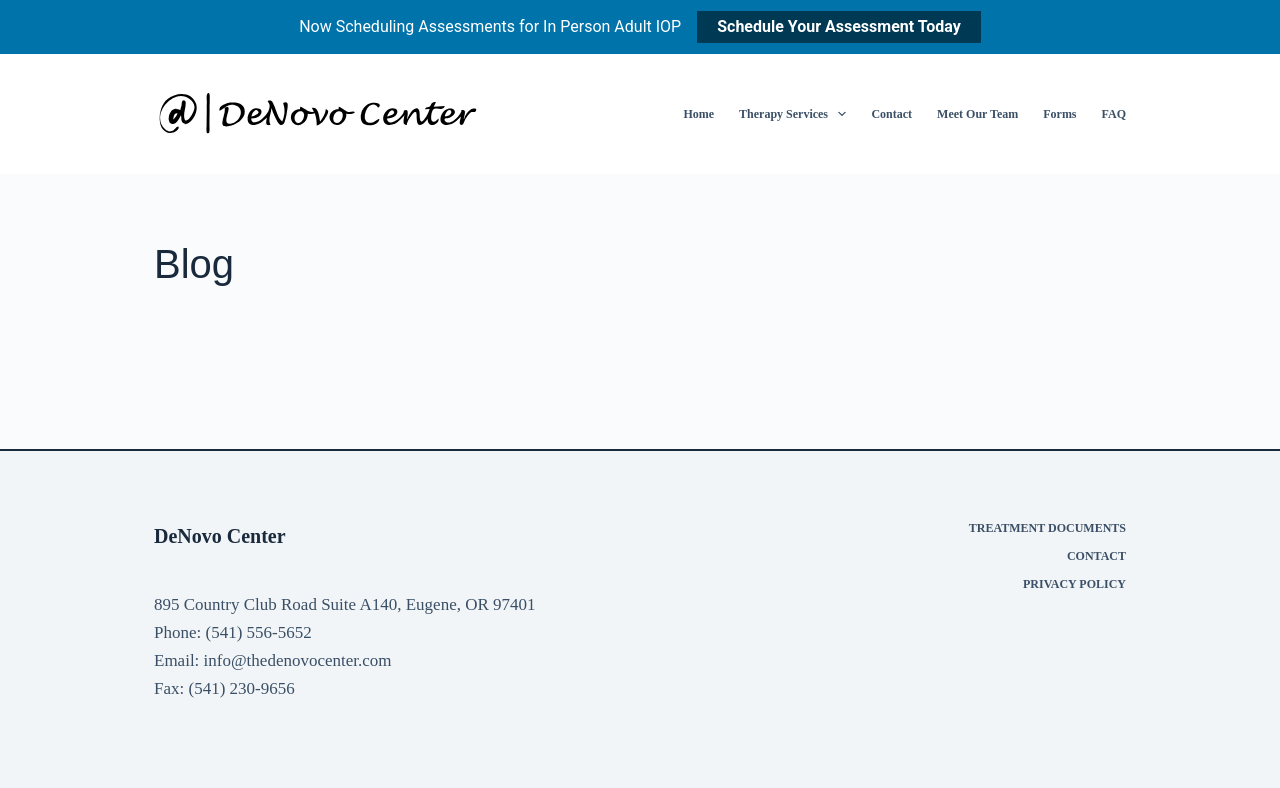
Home (698, 114)
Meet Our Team (977, 114)
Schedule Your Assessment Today (839, 26)
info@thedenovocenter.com (298, 660)
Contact (891, 114)
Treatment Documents (1047, 528)
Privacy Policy (1074, 584)
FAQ (1114, 114)
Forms (1059, 114)
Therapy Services (796, 114)
